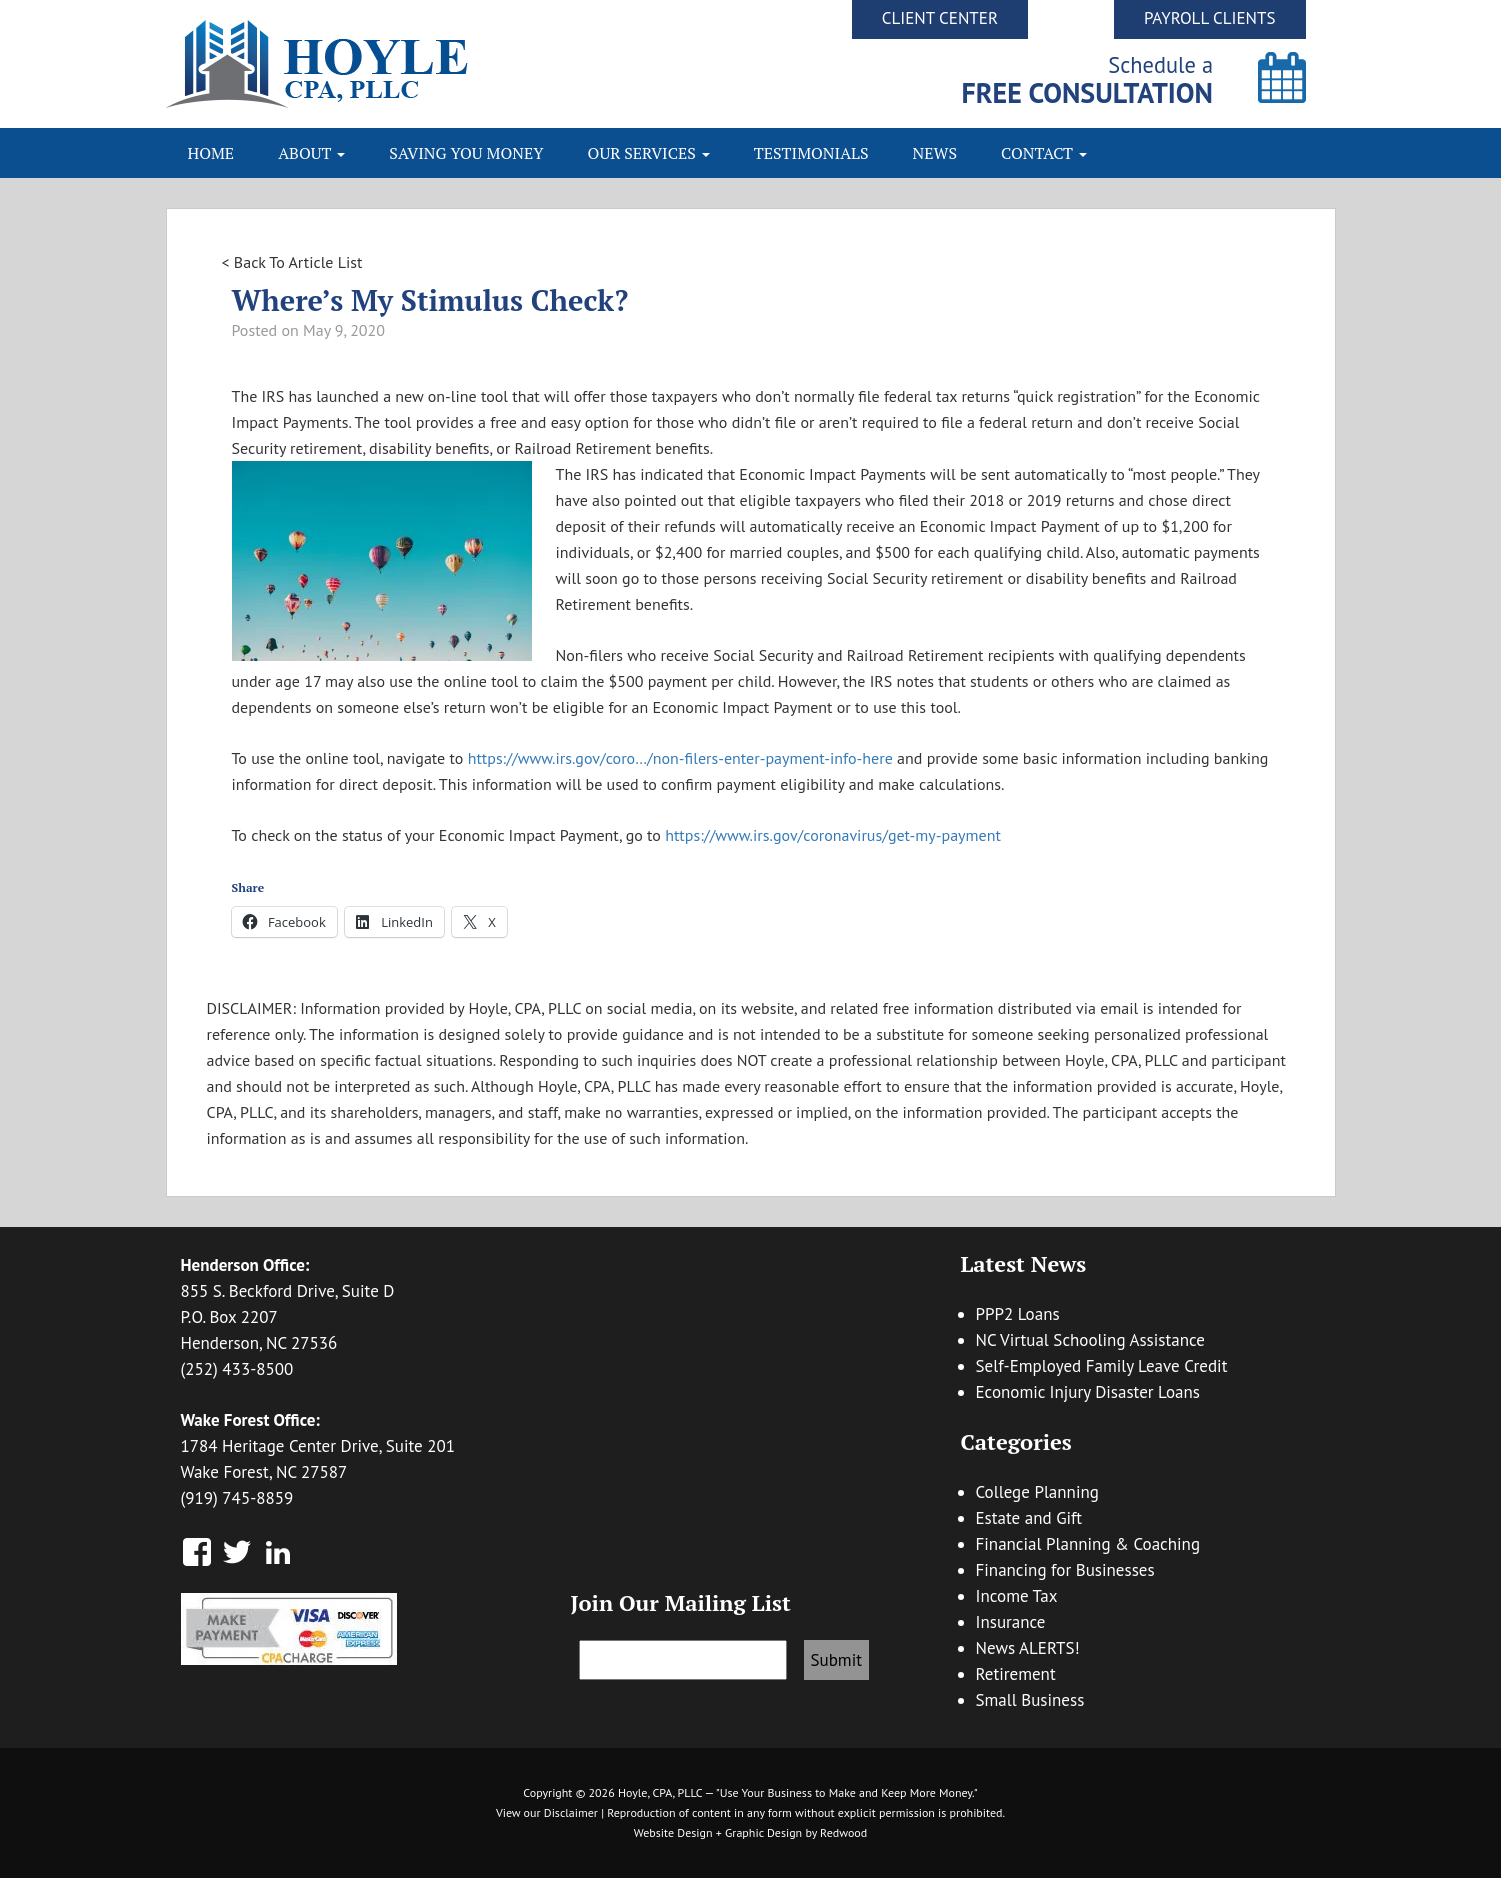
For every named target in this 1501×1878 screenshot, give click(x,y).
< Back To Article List (292, 262)
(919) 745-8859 (237, 1498)
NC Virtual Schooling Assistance (1090, 1340)
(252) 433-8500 (237, 1369)
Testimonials (811, 153)
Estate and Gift (1029, 1518)
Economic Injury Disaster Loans (1088, 1392)
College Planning (1037, 1492)
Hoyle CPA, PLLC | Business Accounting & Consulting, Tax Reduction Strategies (458, 64)
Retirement (1016, 1674)
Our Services (649, 153)
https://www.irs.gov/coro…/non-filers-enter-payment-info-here (680, 758)
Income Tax (1017, 1596)
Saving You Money (466, 153)
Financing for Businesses (1065, 1570)
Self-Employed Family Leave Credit (1102, 1366)
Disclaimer (571, 1812)
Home (211, 153)
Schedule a (1087, 79)
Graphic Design (763, 1832)
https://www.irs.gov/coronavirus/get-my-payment (833, 835)
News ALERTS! (1028, 1648)
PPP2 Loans (1018, 1314)
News (935, 153)
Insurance (1011, 1622)
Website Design (673, 1832)
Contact (1044, 153)
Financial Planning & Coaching (1088, 1544)
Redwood (843, 1832)
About (311, 153)
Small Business (1030, 1700)
